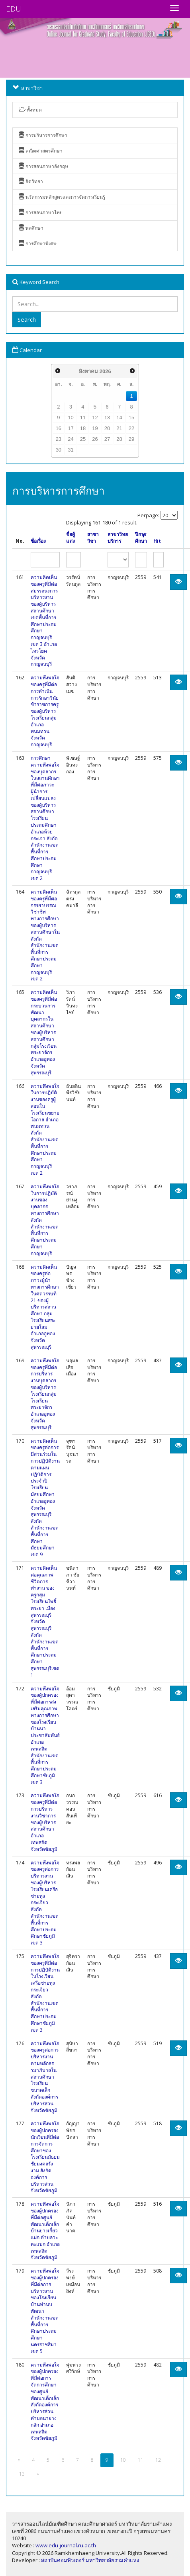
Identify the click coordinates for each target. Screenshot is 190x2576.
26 (95, 439)
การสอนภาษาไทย (41, 212)
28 (119, 439)
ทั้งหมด (30, 109)
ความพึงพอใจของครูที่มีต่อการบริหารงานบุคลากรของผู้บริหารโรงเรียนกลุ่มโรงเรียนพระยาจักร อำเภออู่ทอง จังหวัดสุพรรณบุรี (45, 1394)
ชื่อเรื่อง (38, 541)
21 (119, 428)
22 (131, 428)
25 (83, 439)
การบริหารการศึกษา (43, 135)
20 (107, 428)
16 (58, 428)
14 (119, 418)
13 (107, 418)
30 (58, 450)
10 (70, 418)
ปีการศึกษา (141, 537)
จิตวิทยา (31, 181)
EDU (13, 9)
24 (70, 439)
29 (131, 439)
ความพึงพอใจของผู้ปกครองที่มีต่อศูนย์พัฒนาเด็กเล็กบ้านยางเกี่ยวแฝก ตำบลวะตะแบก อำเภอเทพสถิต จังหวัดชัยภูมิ (45, 2230)
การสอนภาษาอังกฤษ (43, 166)
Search (27, 319)
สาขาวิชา (93, 537)
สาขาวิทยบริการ (118, 537)
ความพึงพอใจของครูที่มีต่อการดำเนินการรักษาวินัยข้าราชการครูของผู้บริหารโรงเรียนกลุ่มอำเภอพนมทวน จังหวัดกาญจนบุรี (45, 711)
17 (70, 428)
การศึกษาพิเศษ (38, 243)
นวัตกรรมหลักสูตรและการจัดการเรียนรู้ (62, 197)
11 (83, 418)
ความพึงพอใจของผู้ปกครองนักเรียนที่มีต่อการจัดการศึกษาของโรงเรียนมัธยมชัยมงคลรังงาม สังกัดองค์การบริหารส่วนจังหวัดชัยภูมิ (45, 2157)
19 (95, 428)
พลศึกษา (31, 228)
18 (83, 428)
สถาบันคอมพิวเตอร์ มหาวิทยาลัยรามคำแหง (90, 2560)
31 (70, 450)
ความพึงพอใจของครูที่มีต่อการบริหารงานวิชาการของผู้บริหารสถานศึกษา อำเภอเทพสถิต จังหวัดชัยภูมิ (45, 1822)
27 (107, 439)
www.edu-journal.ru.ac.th (65, 2545)
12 (95, 418)
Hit (157, 541)
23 (58, 439)
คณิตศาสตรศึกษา (41, 150)
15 (131, 418)
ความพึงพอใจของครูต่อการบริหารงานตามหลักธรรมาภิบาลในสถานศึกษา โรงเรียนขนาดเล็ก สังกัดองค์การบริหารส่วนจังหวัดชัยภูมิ (45, 2077)
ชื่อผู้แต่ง (70, 537)
